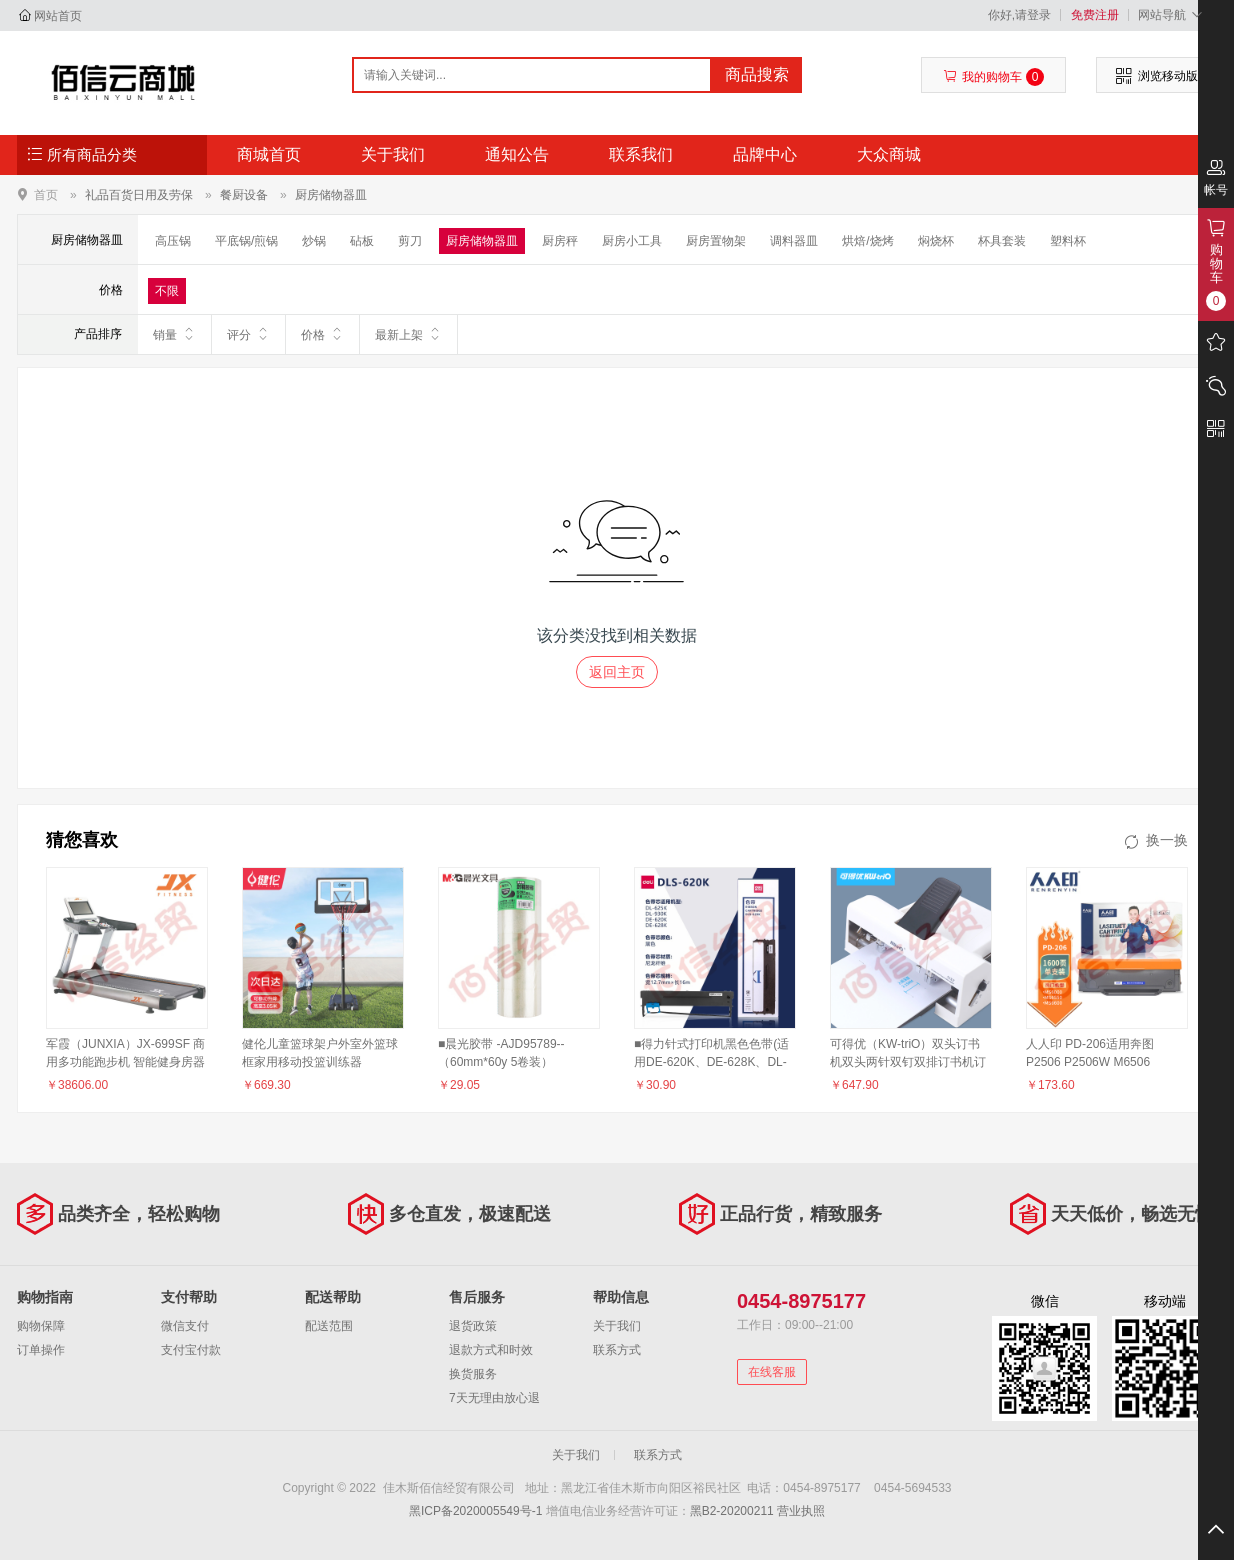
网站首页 (58, 16)
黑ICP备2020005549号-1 (475, 1511)
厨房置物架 (716, 241)
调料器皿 (794, 241)
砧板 (362, 241)
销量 (174, 334)
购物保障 (41, 1326)
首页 (46, 194)
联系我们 (641, 154)
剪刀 (410, 241)
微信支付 (185, 1326)
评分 (248, 334)
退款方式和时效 (491, 1350)
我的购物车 (993, 77)
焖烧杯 (936, 241)
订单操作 (41, 1350)
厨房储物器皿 (331, 195)
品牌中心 (765, 154)
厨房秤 (560, 241)
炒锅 (314, 241)
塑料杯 (1068, 241)
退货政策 (473, 1326)
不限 (167, 291)
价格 (322, 334)
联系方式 (617, 1350)
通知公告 (517, 154)
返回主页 (617, 672)
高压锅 (173, 241)
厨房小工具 (632, 241)
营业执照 (801, 1511)
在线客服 (772, 1372)
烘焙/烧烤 (867, 241)
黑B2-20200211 (732, 1511)
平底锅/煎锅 (246, 241)
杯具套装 (1002, 241)
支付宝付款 (191, 1350)
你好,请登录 (1019, 15)
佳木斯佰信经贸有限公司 (123, 82)
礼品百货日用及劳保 (139, 195)
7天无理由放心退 (494, 1398)
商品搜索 (757, 74)
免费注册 (1095, 15)
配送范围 (329, 1326)
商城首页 (269, 154)
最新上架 (408, 334)
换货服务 (473, 1374)
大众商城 (889, 154)
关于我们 (393, 154)
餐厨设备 (244, 195)
